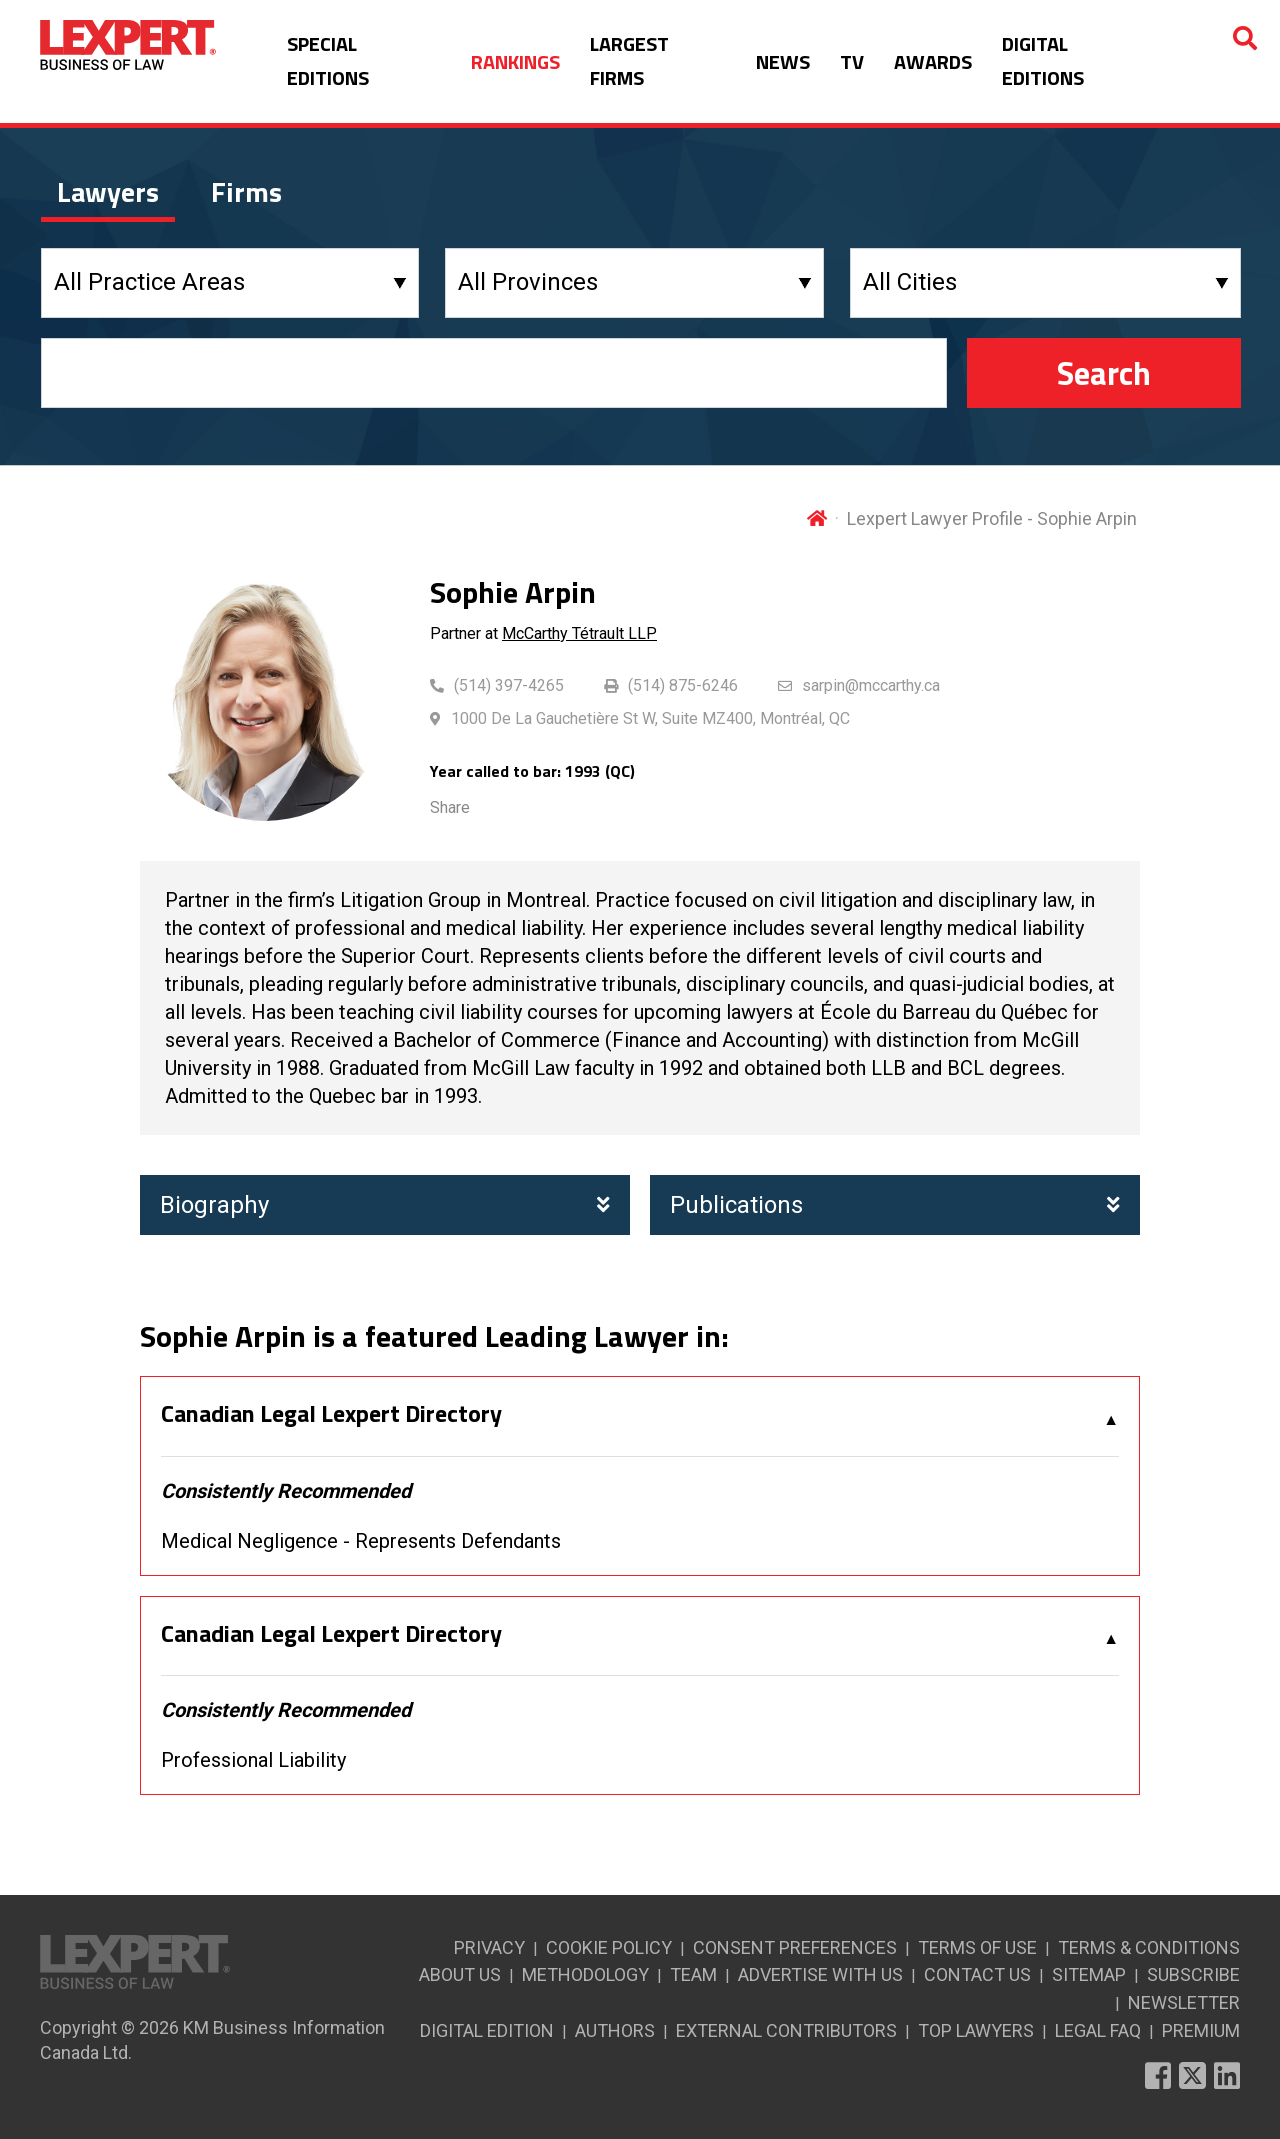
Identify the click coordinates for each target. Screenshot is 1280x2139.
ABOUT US (460, 1974)
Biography (385, 1205)
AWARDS (933, 61)
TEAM (693, 1974)
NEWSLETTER (1184, 2002)
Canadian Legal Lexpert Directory (331, 1414)
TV (852, 61)
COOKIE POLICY (609, 1947)
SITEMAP (1089, 1974)
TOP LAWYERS (976, 2030)
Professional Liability (253, 1760)
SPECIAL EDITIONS (328, 60)
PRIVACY (489, 1947)
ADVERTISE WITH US (820, 1974)
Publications (895, 1205)
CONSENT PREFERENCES (795, 1947)
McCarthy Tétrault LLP (579, 633)
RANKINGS (515, 61)
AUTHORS (615, 2030)
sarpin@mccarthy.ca (871, 685)
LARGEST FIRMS (629, 60)
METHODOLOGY (585, 1974)
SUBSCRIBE (1193, 1974)
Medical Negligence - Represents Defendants (361, 1541)
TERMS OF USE (977, 1947)
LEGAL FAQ (1098, 2030)
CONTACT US (977, 1974)
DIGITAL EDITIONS (1043, 60)
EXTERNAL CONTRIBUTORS (786, 2030)
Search (1104, 373)
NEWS (783, 61)
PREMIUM (1201, 2030)
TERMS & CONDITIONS (1149, 1947)
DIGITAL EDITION (487, 2030)
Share (450, 807)
